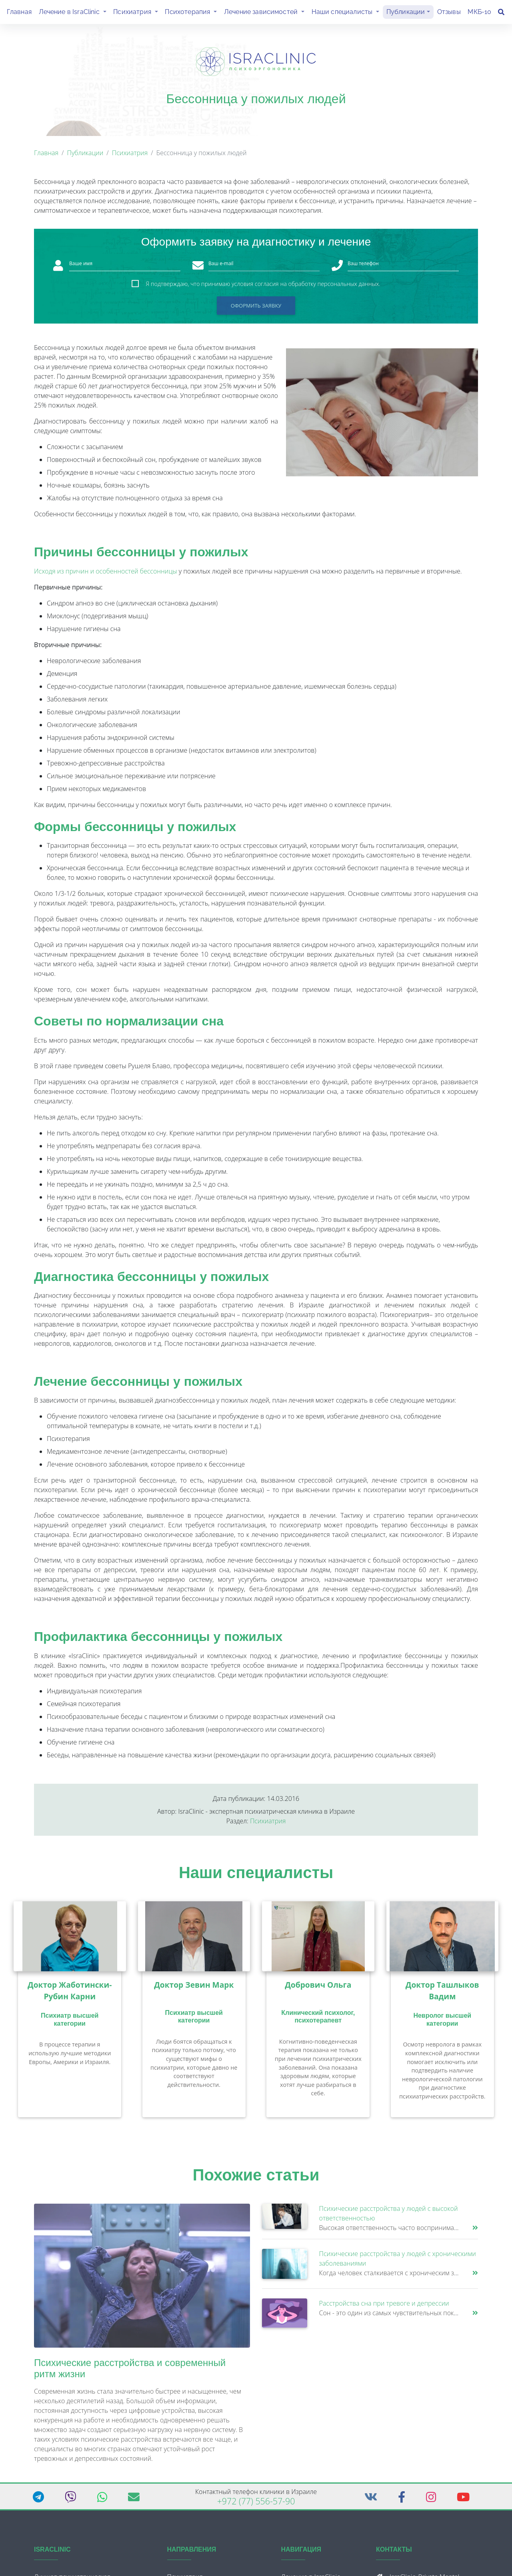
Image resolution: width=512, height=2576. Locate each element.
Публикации (405, 13)
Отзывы (449, 13)
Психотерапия (192, 12)
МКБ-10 (479, 13)
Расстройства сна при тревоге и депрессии (384, 2306)
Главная (19, 13)
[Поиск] (501, 13)
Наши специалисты (347, 12)
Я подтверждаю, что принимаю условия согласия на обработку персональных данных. (263, 287)
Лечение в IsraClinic (74, 12)
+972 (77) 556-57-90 (256, 2504)
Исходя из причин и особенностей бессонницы (105, 574)
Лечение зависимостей (266, 12)
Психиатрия (137, 12)
